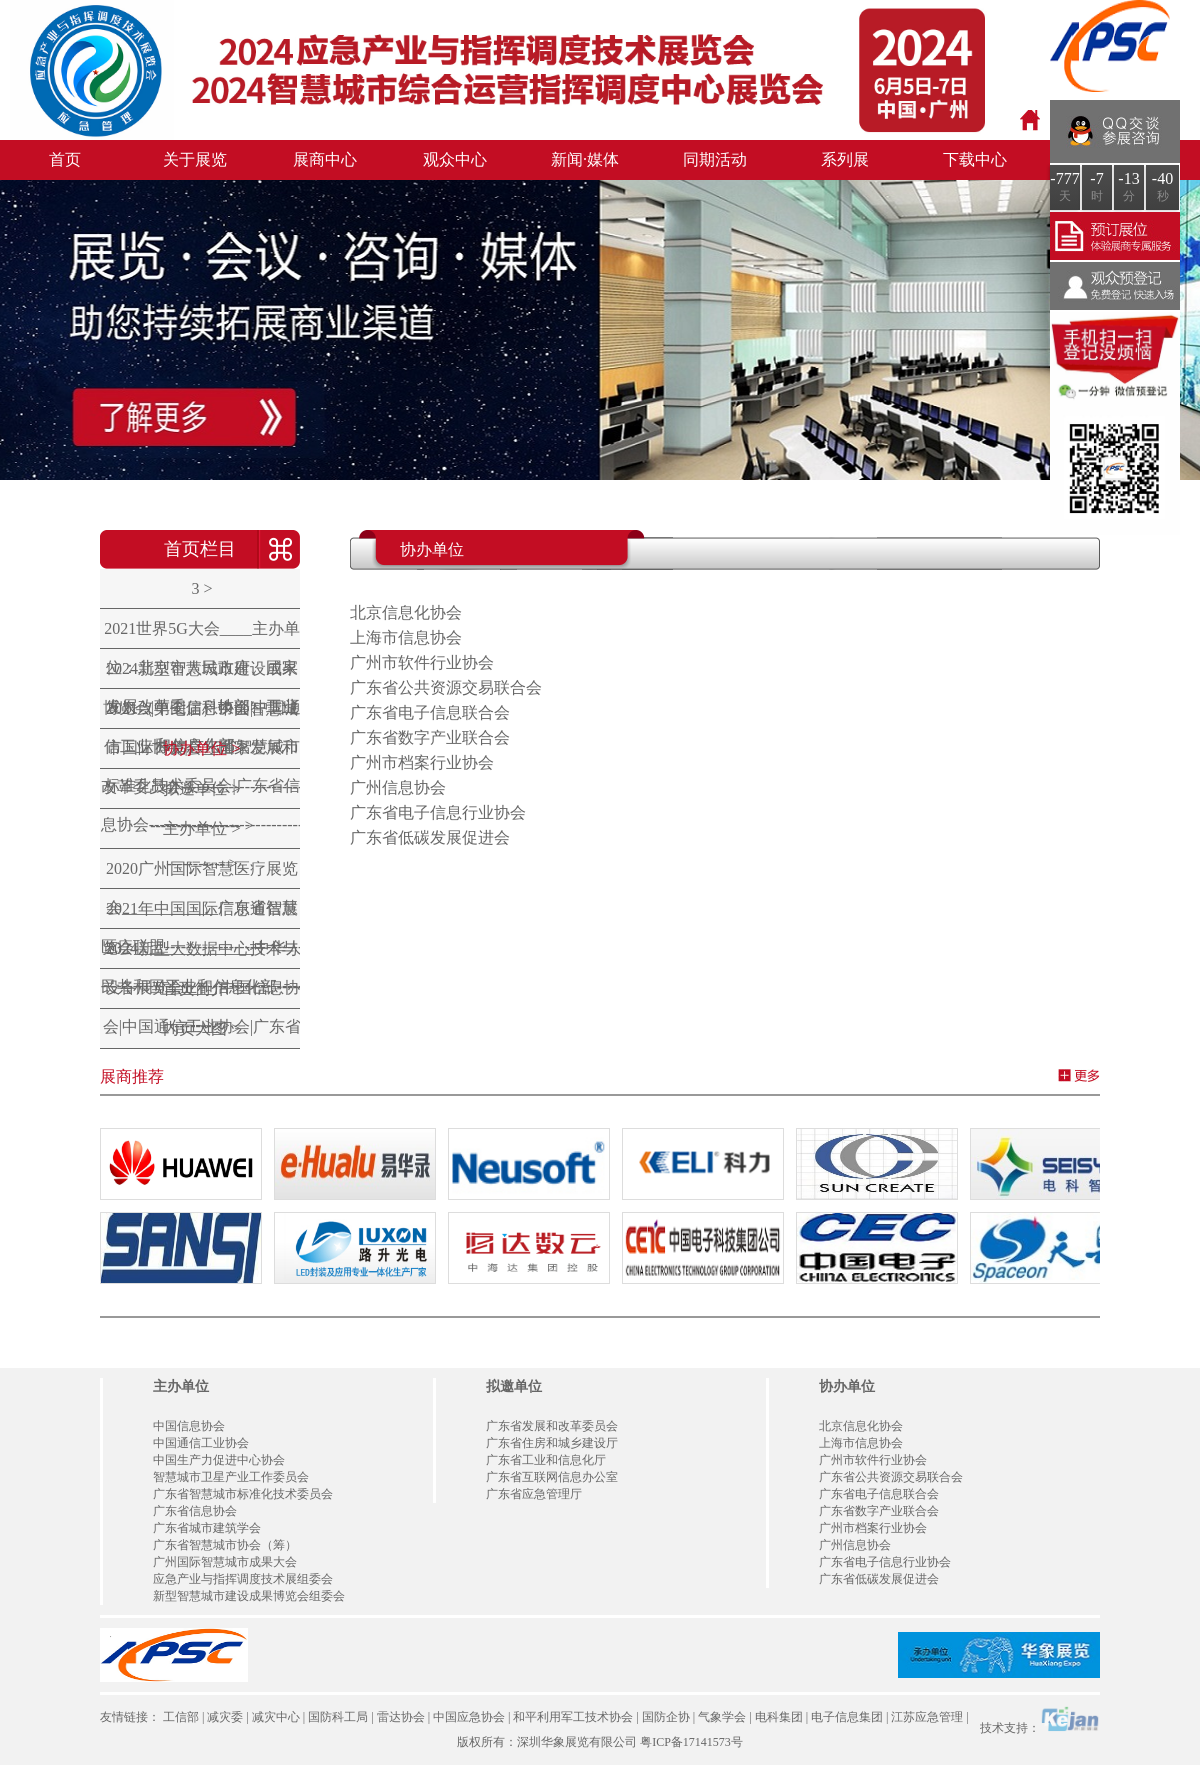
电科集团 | (781, 1717)
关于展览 (195, 159)
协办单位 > (201, 748)
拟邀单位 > (201, 788)
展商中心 (325, 159)
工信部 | (183, 1717)
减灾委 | (227, 1717)
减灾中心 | (278, 1717)
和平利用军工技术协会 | (575, 1717)
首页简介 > (201, 988)
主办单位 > (201, 828)
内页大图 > (201, 1028)
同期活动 (715, 159)
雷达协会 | (403, 1717)
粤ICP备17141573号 (691, 1742)
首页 (65, 159)
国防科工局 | (340, 1717)
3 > (201, 588)
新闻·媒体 (585, 159)
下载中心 (975, 159)
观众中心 (455, 159)
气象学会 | (724, 1717)
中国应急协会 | (471, 1717)
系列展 (845, 159)
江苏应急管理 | (929, 1717)
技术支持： (1040, 1720)
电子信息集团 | (849, 1717)
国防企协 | (668, 1717)
